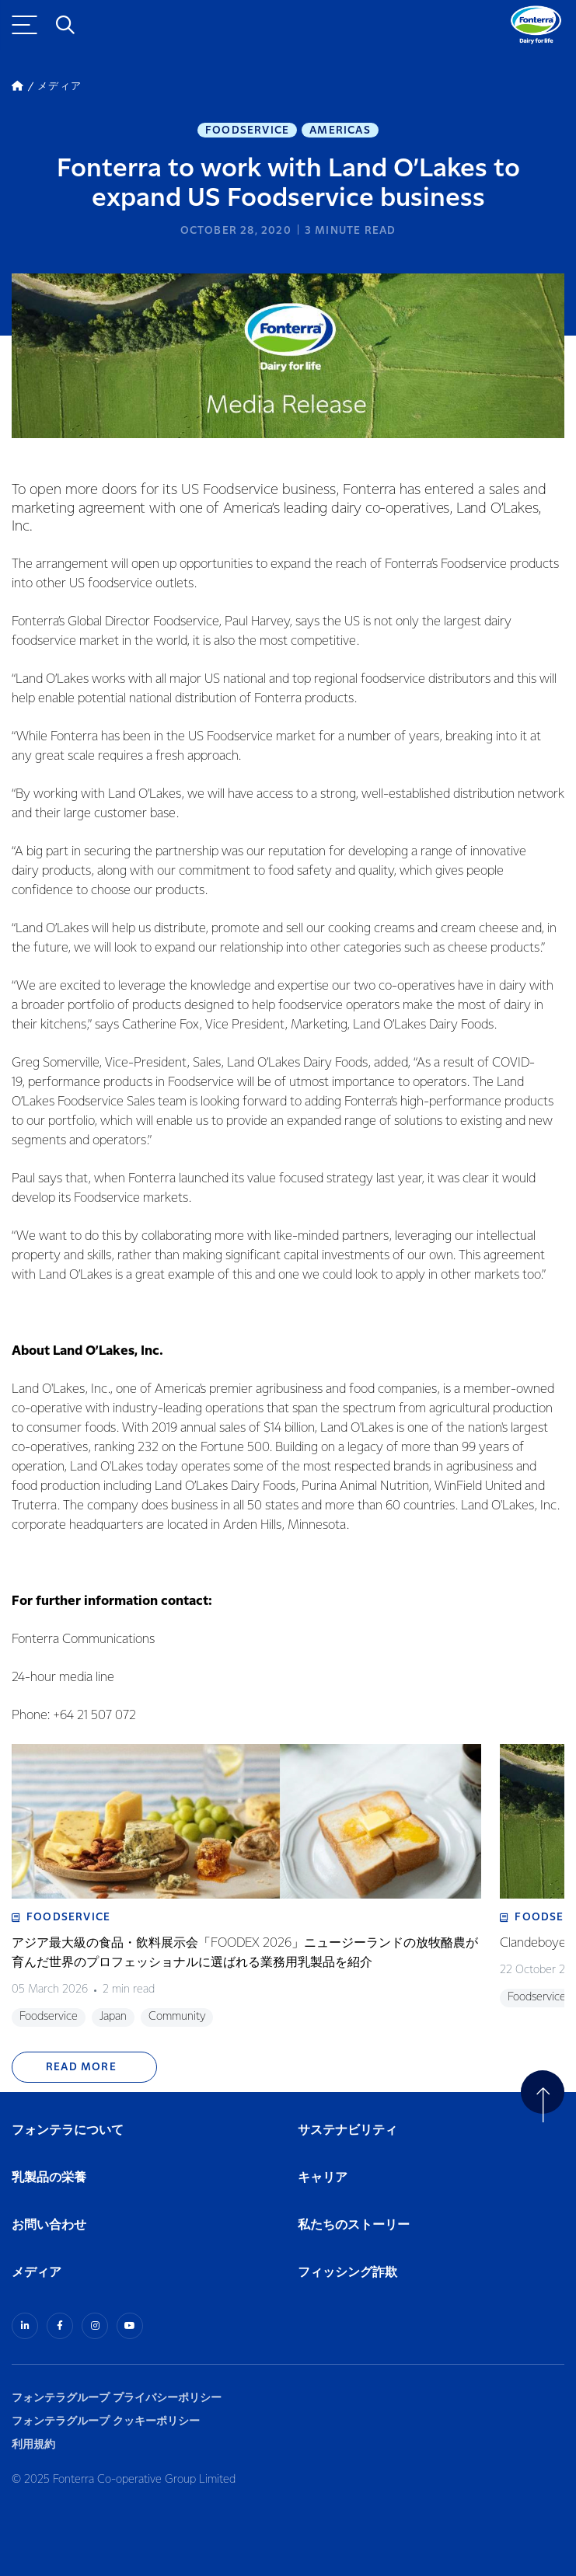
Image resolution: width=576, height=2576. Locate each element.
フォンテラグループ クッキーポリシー (106, 2421)
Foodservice (247, 130)
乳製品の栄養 (49, 2177)
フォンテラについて (68, 2130)
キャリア (323, 2177)
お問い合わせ (49, 2225)
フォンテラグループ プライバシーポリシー (117, 2398)
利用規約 (33, 2444)
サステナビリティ (347, 2130)
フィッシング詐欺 (347, 2272)
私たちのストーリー (354, 2225)
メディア (36, 2272)
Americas (340, 130)
